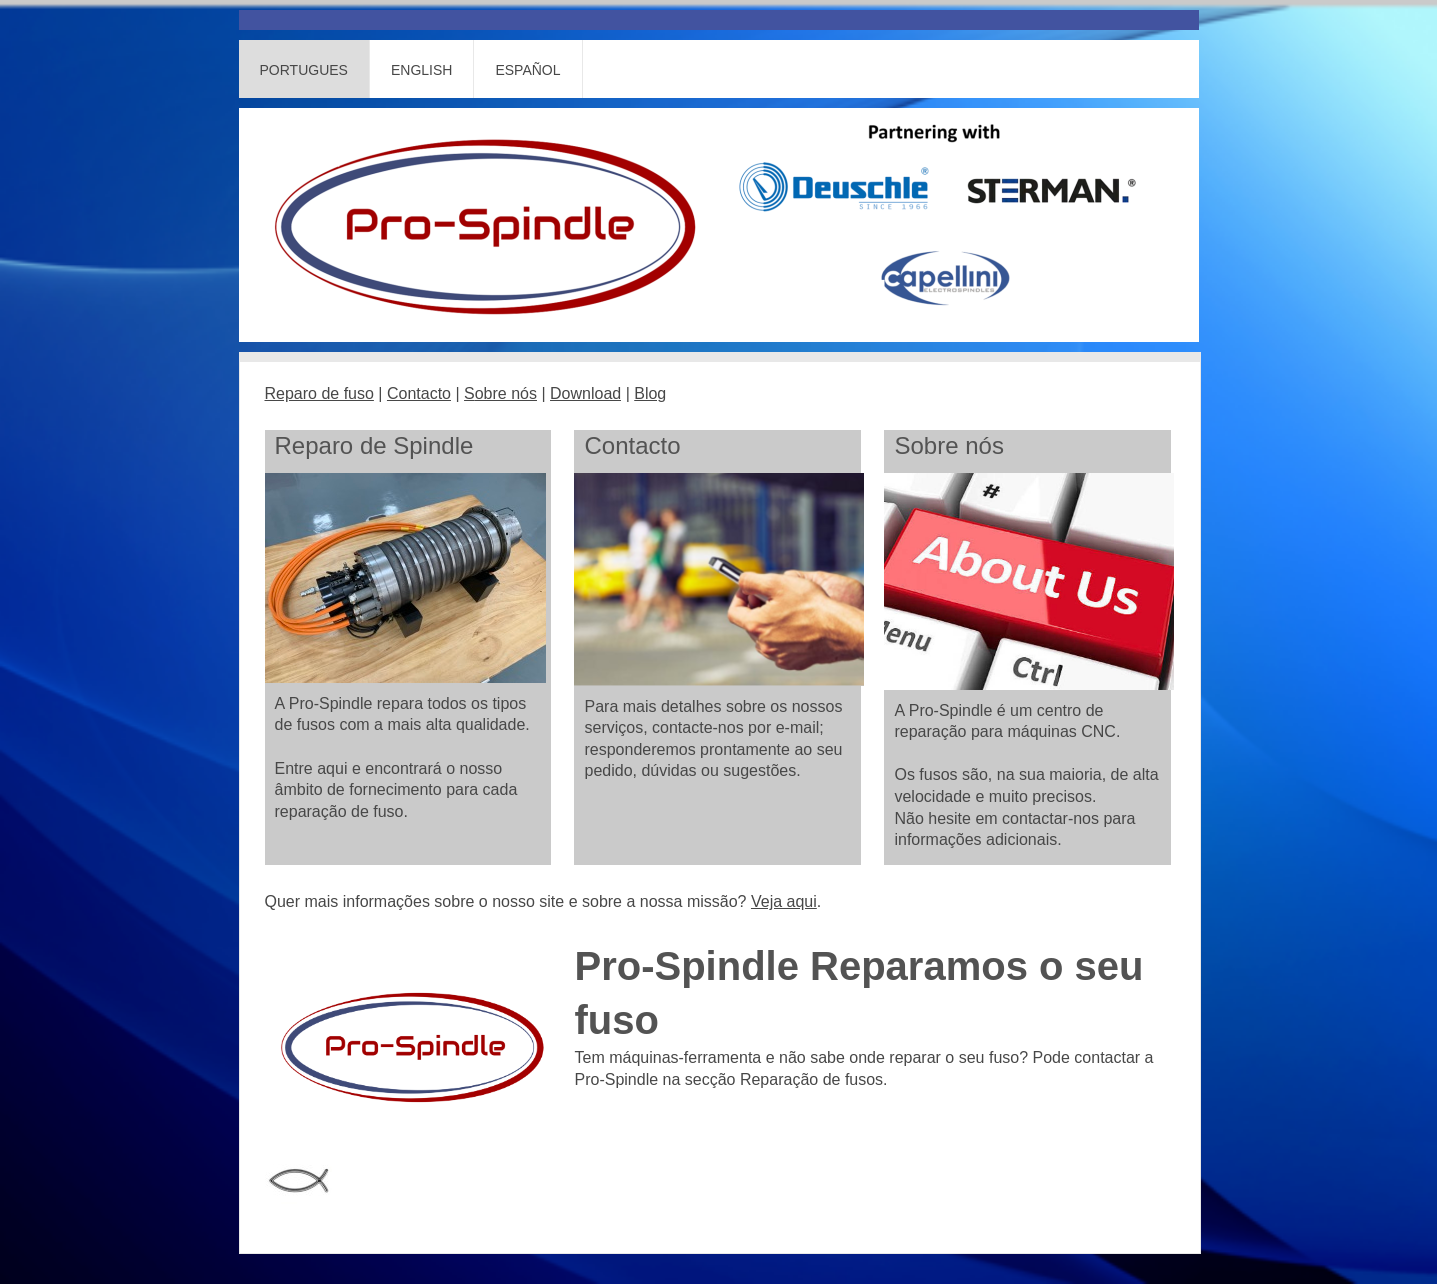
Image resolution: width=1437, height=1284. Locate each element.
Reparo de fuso (319, 393)
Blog (650, 393)
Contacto (419, 393)
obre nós (506, 393)
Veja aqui (784, 901)
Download (585, 393)
